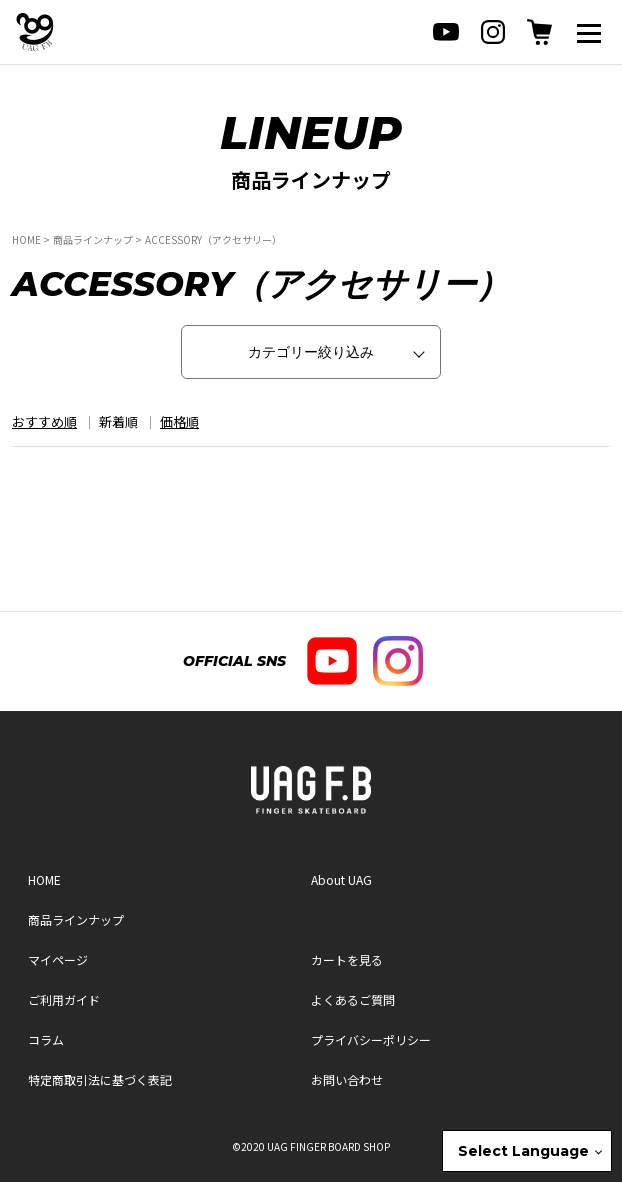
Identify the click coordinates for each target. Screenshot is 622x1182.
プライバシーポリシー (371, 1039)
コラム (46, 1039)
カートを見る (347, 959)
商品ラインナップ (93, 239)
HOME (26, 239)
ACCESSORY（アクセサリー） (213, 239)
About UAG (341, 879)
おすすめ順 (44, 421)
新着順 (118, 421)
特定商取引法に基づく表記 (100, 1079)
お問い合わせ (347, 1079)
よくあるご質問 (353, 999)
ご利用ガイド (64, 999)
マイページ (58, 959)
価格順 (179, 421)
